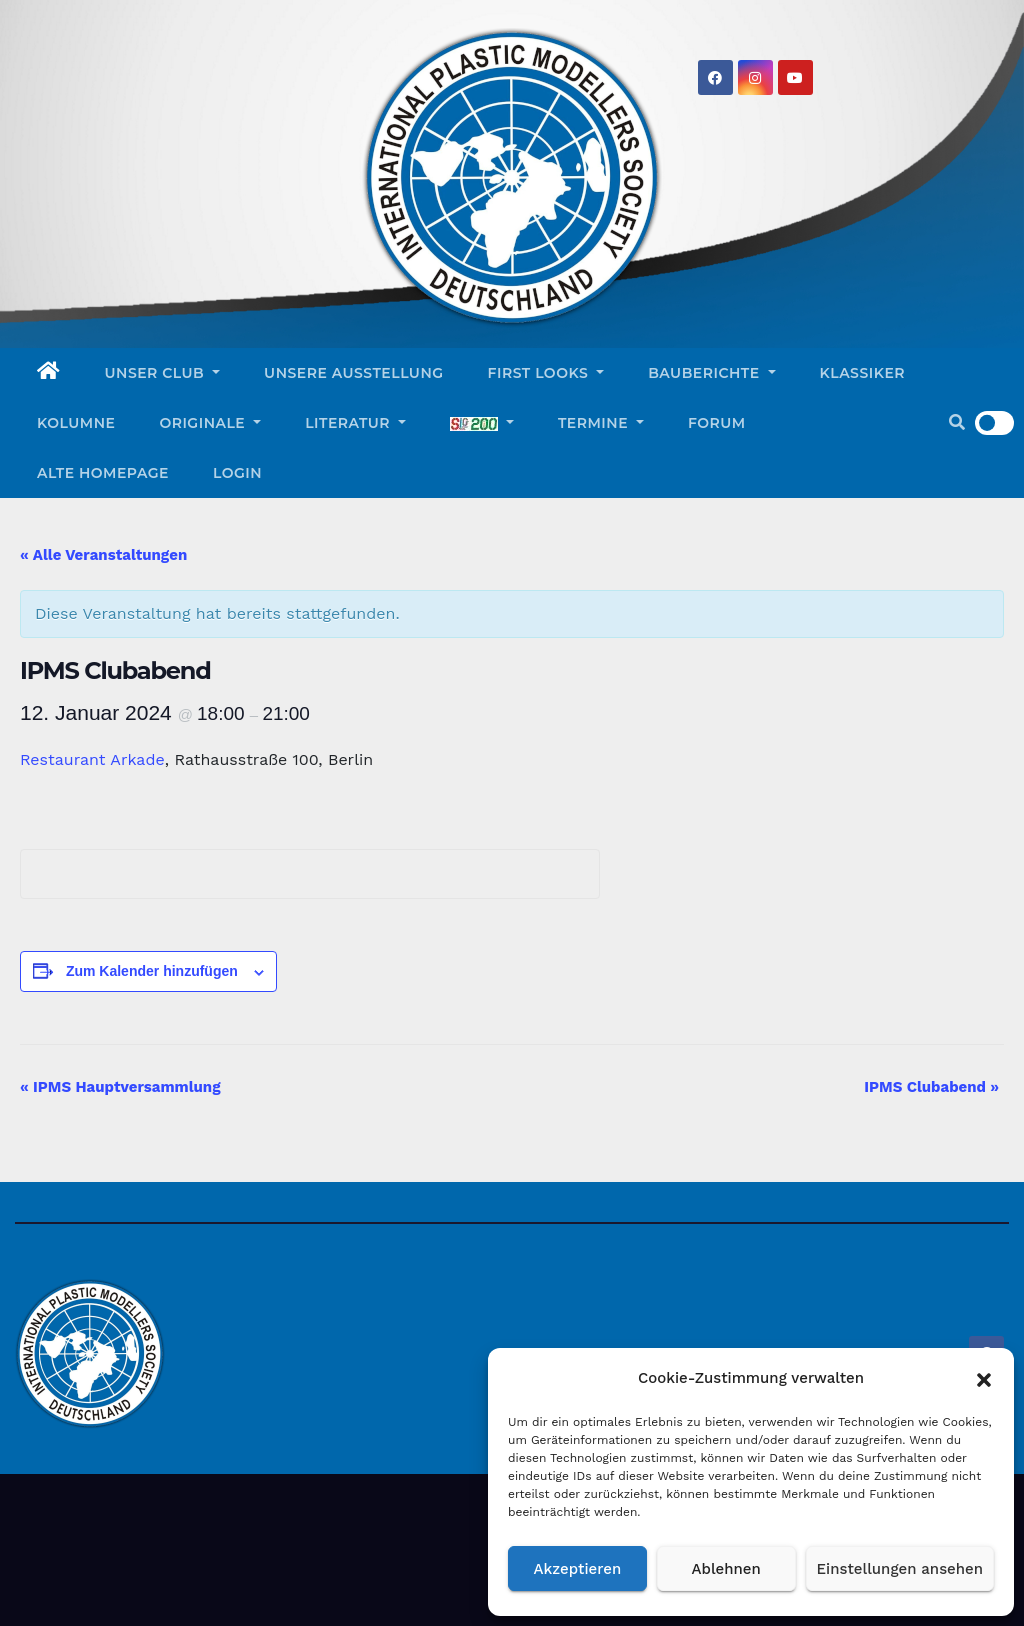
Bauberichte (711, 373)
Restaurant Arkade (92, 759)
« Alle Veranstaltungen (103, 555)
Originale (210, 423)
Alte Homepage (103, 473)
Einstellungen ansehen (900, 1569)
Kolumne (76, 423)
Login (237, 473)
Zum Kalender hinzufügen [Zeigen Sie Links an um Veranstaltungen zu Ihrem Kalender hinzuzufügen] (152, 971)
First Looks (546, 373)
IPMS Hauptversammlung (120, 1087)
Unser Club (163, 373)
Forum (717, 423)
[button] (984, 1378)
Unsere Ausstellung (353, 373)
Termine (601, 423)
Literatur (355, 423)
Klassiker (863, 373)
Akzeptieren (578, 1569)
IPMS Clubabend (931, 1087)
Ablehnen (726, 1569)
